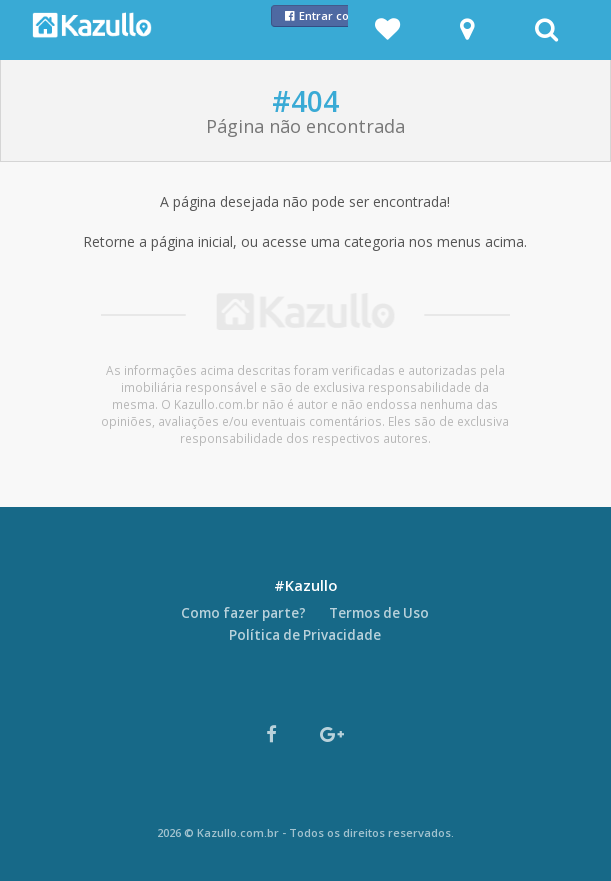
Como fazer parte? (243, 613)
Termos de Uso (379, 613)
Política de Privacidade (305, 635)
